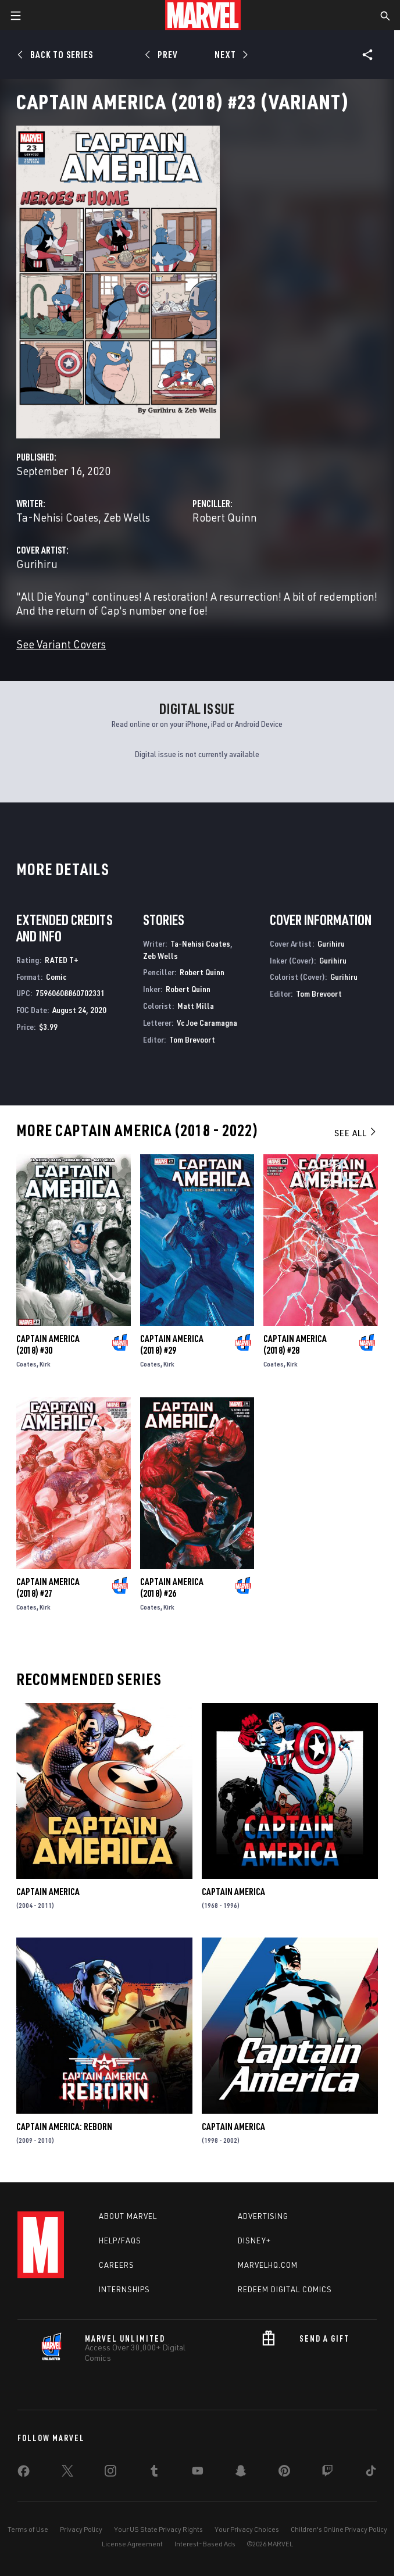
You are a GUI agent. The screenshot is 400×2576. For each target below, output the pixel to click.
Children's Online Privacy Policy (339, 2529)
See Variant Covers (61, 644)
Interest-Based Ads (204, 2543)
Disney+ (254, 2240)
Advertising (263, 2216)
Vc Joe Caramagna (207, 1022)
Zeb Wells (126, 517)
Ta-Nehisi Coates (57, 517)
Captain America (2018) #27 (48, 1587)
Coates (26, 1364)
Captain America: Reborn (64, 2126)
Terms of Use (28, 2529)
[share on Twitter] (67, 2473)
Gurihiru (37, 563)
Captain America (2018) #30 (48, 1344)
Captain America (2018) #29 (171, 1344)
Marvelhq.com (268, 2265)
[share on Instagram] (110, 2473)
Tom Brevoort (192, 1039)
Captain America (48, 1891)
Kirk (45, 1364)
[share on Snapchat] (241, 2473)
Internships (124, 2289)
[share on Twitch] (327, 2473)
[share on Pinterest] (284, 2473)
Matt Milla (195, 1006)
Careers (116, 2265)
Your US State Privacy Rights (158, 2529)
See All (355, 1133)
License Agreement (132, 2543)
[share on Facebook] (23, 2473)
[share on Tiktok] (371, 2473)
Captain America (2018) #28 (295, 1344)
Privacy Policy (81, 2529)
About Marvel (128, 2216)
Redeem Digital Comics (285, 2289)
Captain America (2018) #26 (171, 1587)
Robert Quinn (224, 517)
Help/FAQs (120, 2240)
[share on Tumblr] (154, 2473)
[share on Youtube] (197, 2473)
